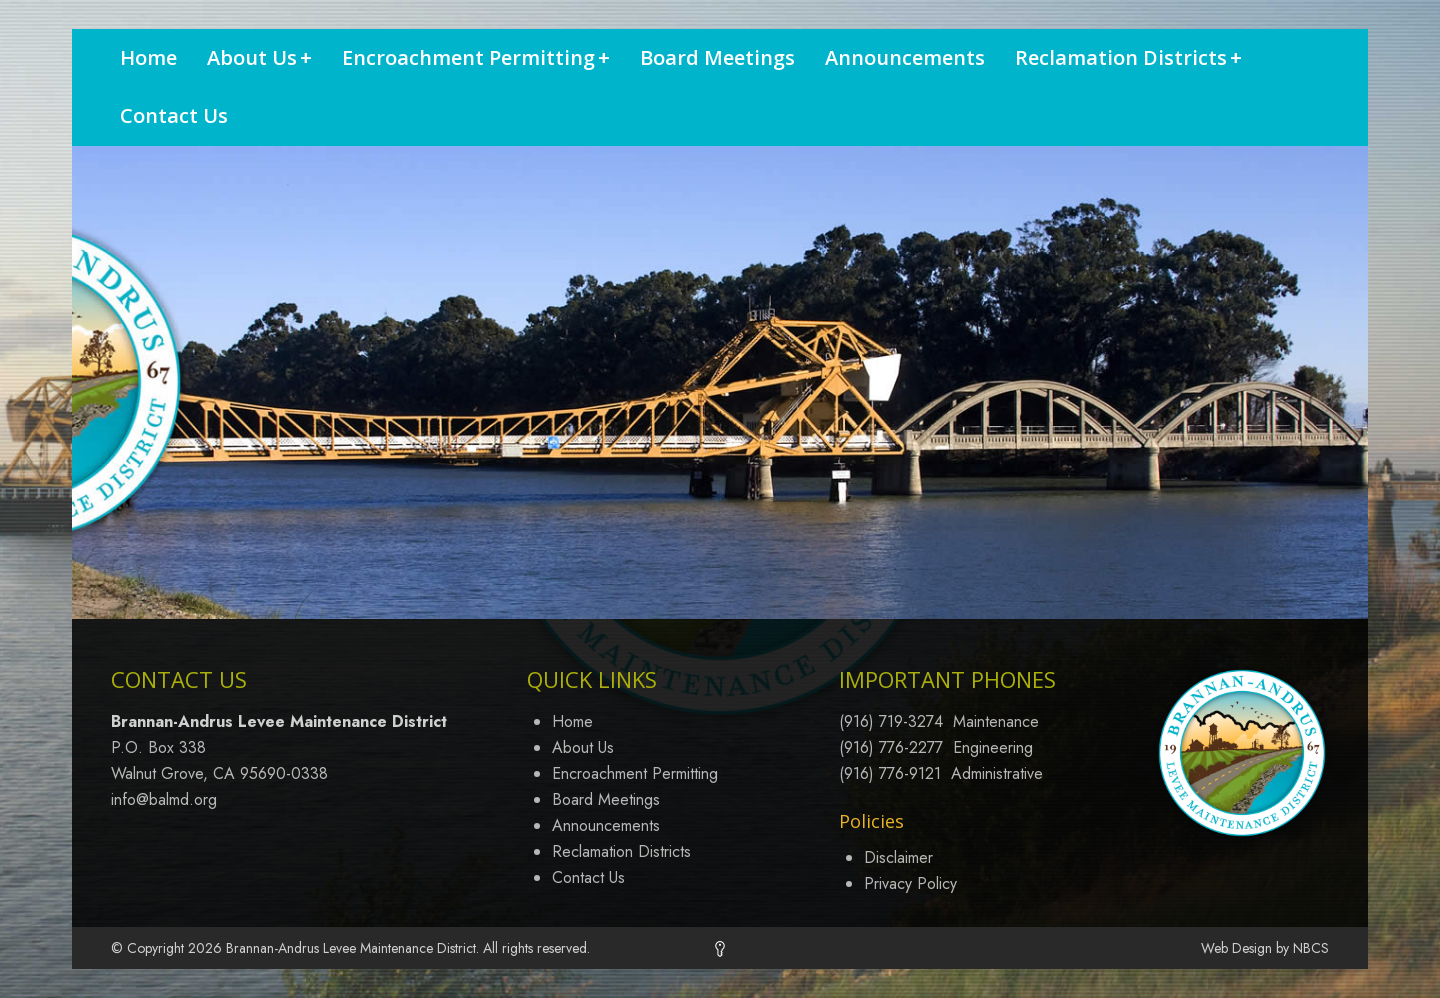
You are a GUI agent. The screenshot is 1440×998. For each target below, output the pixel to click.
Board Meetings (717, 57)
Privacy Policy (910, 883)
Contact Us (174, 115)
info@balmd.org (164, 799)
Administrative (997, 773)
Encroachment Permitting (476, 57)
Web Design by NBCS (1265, 948)
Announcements (905, 57)
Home (148, 57)
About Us (259, 57)
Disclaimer (898, 857)
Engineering (993, 747)
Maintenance (996, 721)
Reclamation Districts (1128, 57)
